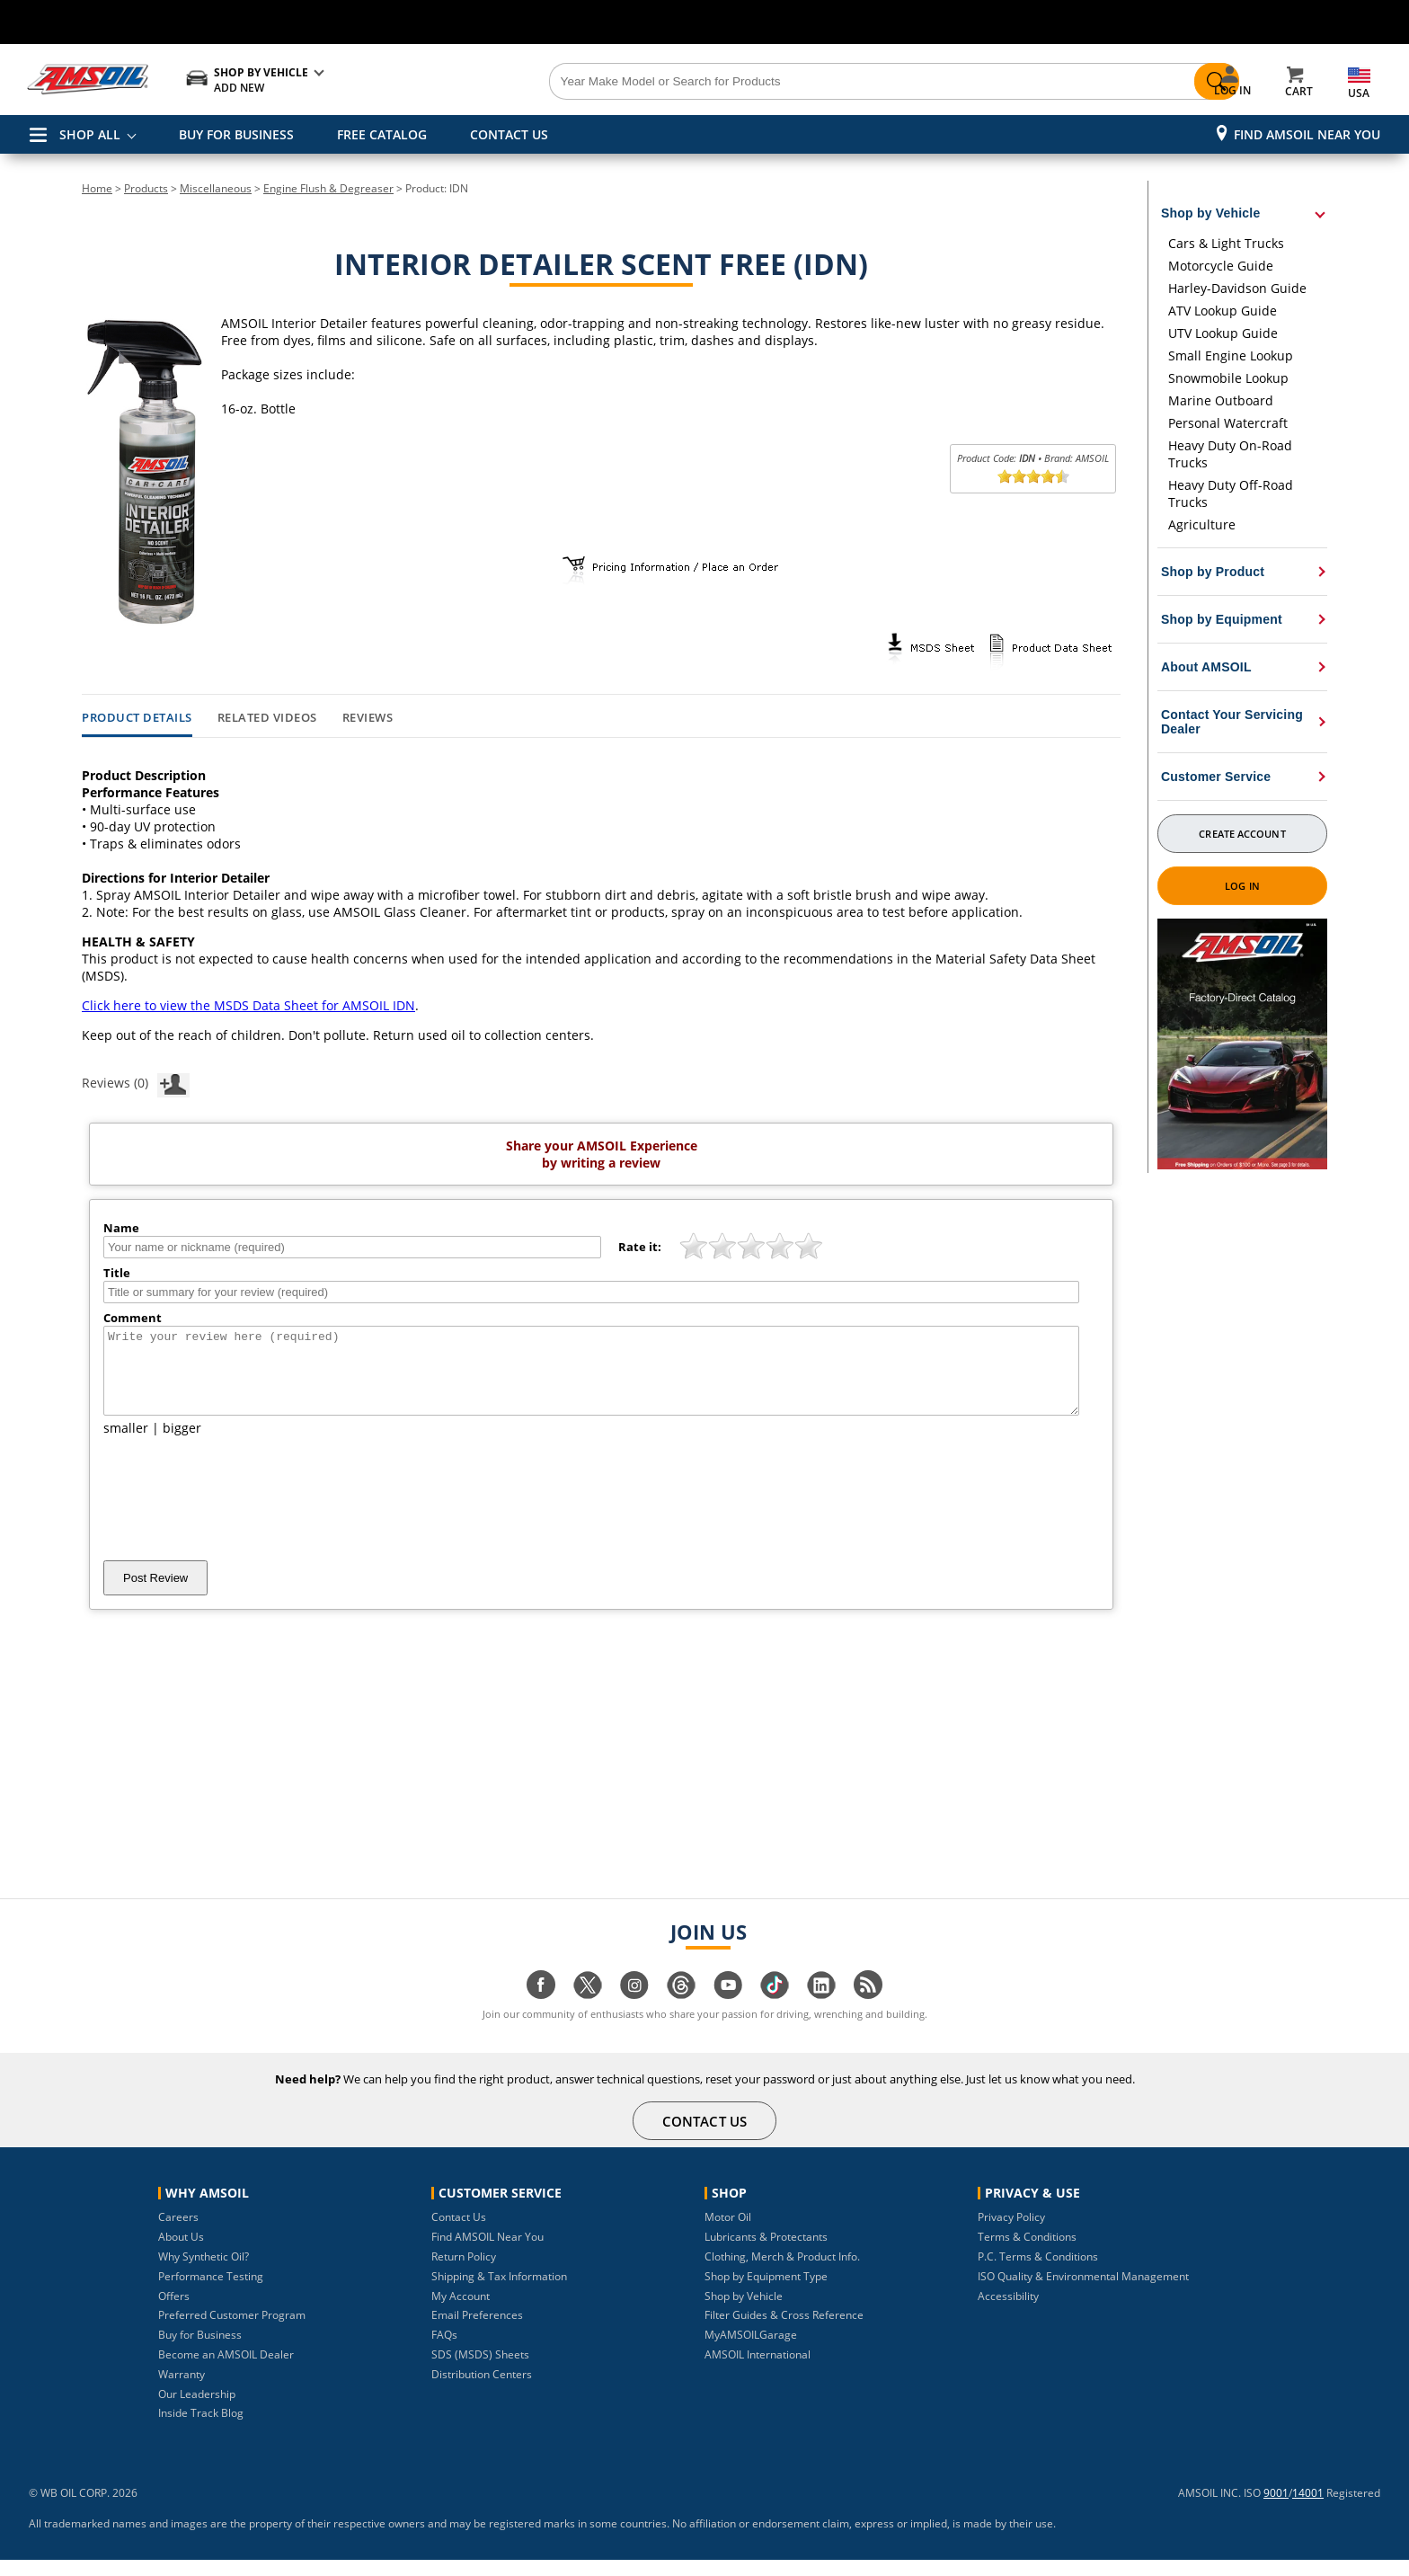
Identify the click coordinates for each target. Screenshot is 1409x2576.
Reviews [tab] (368, 718)
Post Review (155, 1594)
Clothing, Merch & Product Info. (782, 2272)
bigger (182, 1443)
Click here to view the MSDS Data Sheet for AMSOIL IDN (248, 1005)
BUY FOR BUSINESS (236, 134)
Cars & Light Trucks (1226, 243)
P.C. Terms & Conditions (1038, 2272)
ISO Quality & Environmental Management (1083, 2292)
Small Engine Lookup (1230, 355)
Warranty (181, 2390)
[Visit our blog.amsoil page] (868, 2010)
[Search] (805, 82)
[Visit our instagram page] (634, 2010)
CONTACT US (509, 134)
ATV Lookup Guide (1222, 310)
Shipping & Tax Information (499, 2292)
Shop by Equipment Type (766, 2292)
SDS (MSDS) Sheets (480, 2370)
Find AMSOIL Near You (1307, 134)
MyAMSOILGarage (750, 2350)
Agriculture (1202, 524)
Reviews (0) (136, 1082)
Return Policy (463, 2272)
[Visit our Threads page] (681, 2010)
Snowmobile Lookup (1228, 377)
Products (146, 188)
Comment (132, 1318)
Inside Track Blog (201, 2429)
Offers (174, 2312)
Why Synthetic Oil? (203, 2272)
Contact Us (458, 2233)
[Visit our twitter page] (587, 2010)
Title (116, 1273)
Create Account (1242, 833)
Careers (178, 2233)
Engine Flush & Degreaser (328, 188)
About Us (181, 2253)
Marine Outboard (1220, 400)
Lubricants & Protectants (766, 2253)
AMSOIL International (757, 2370)
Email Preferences (477, 2331)
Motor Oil (727, 2233)
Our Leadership (196, 2410)
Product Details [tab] (137, 718)
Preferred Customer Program (232, 2331)
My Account (460, 2312)
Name (121, 1228)
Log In (1242, 886)
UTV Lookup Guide (1223, 333)
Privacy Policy (1011, 2233)
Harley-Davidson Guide (1237, 288)
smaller (125, 1443)
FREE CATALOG (382, 134)
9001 (1276, 2509)
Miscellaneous (216, 188)
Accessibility (1008, 2312)
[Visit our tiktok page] (774, 2010)
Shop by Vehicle (743, 2312)
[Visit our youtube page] (727, 2010)
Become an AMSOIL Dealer (226, 2370)
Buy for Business (200, 2350)
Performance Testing (210, 2292)
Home (97, 188)
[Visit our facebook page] (541, 2010)
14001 (1308, 2509)
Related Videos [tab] (267, 718)
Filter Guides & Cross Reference (784, 2331)
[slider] (1033, 476)
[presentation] (240, 1514)
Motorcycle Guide (1220, 265)
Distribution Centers (481, 2390)
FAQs (444, 2350)
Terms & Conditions (1027, 2253)
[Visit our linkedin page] (821, 2010)
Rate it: (639, 1247)
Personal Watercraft (1228, 422)
